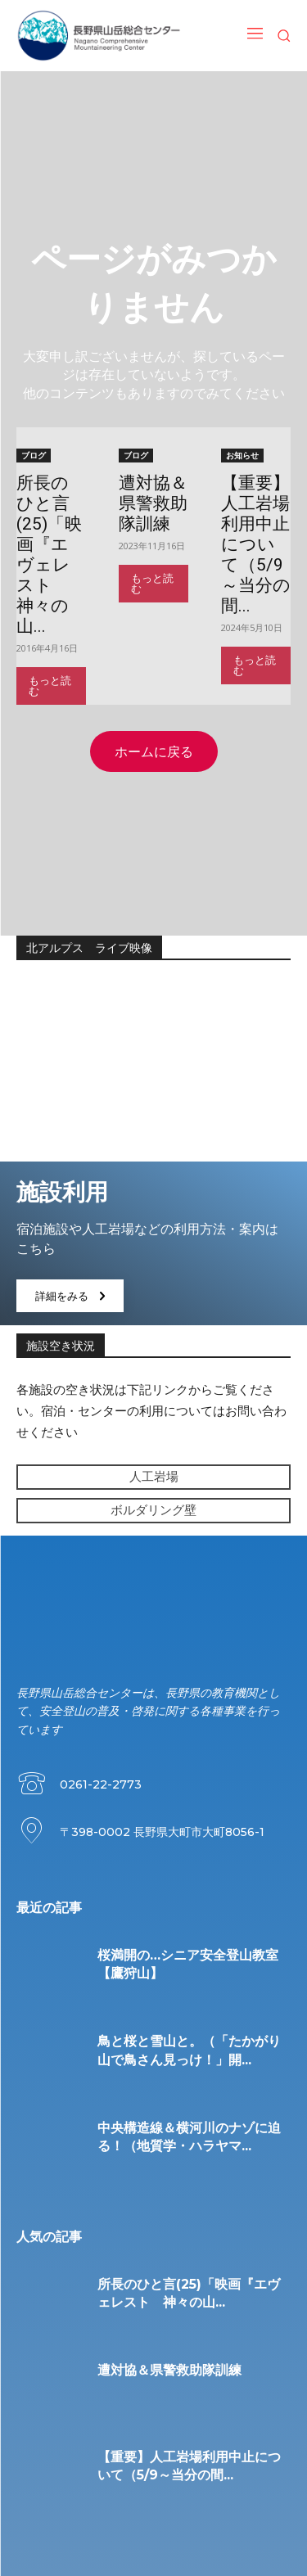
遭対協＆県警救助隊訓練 (153, 503)
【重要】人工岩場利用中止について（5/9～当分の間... (256, 544)
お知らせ (242, 455)
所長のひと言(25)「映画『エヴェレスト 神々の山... (49, 554)
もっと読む (50, 685)
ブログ (33, 455)
